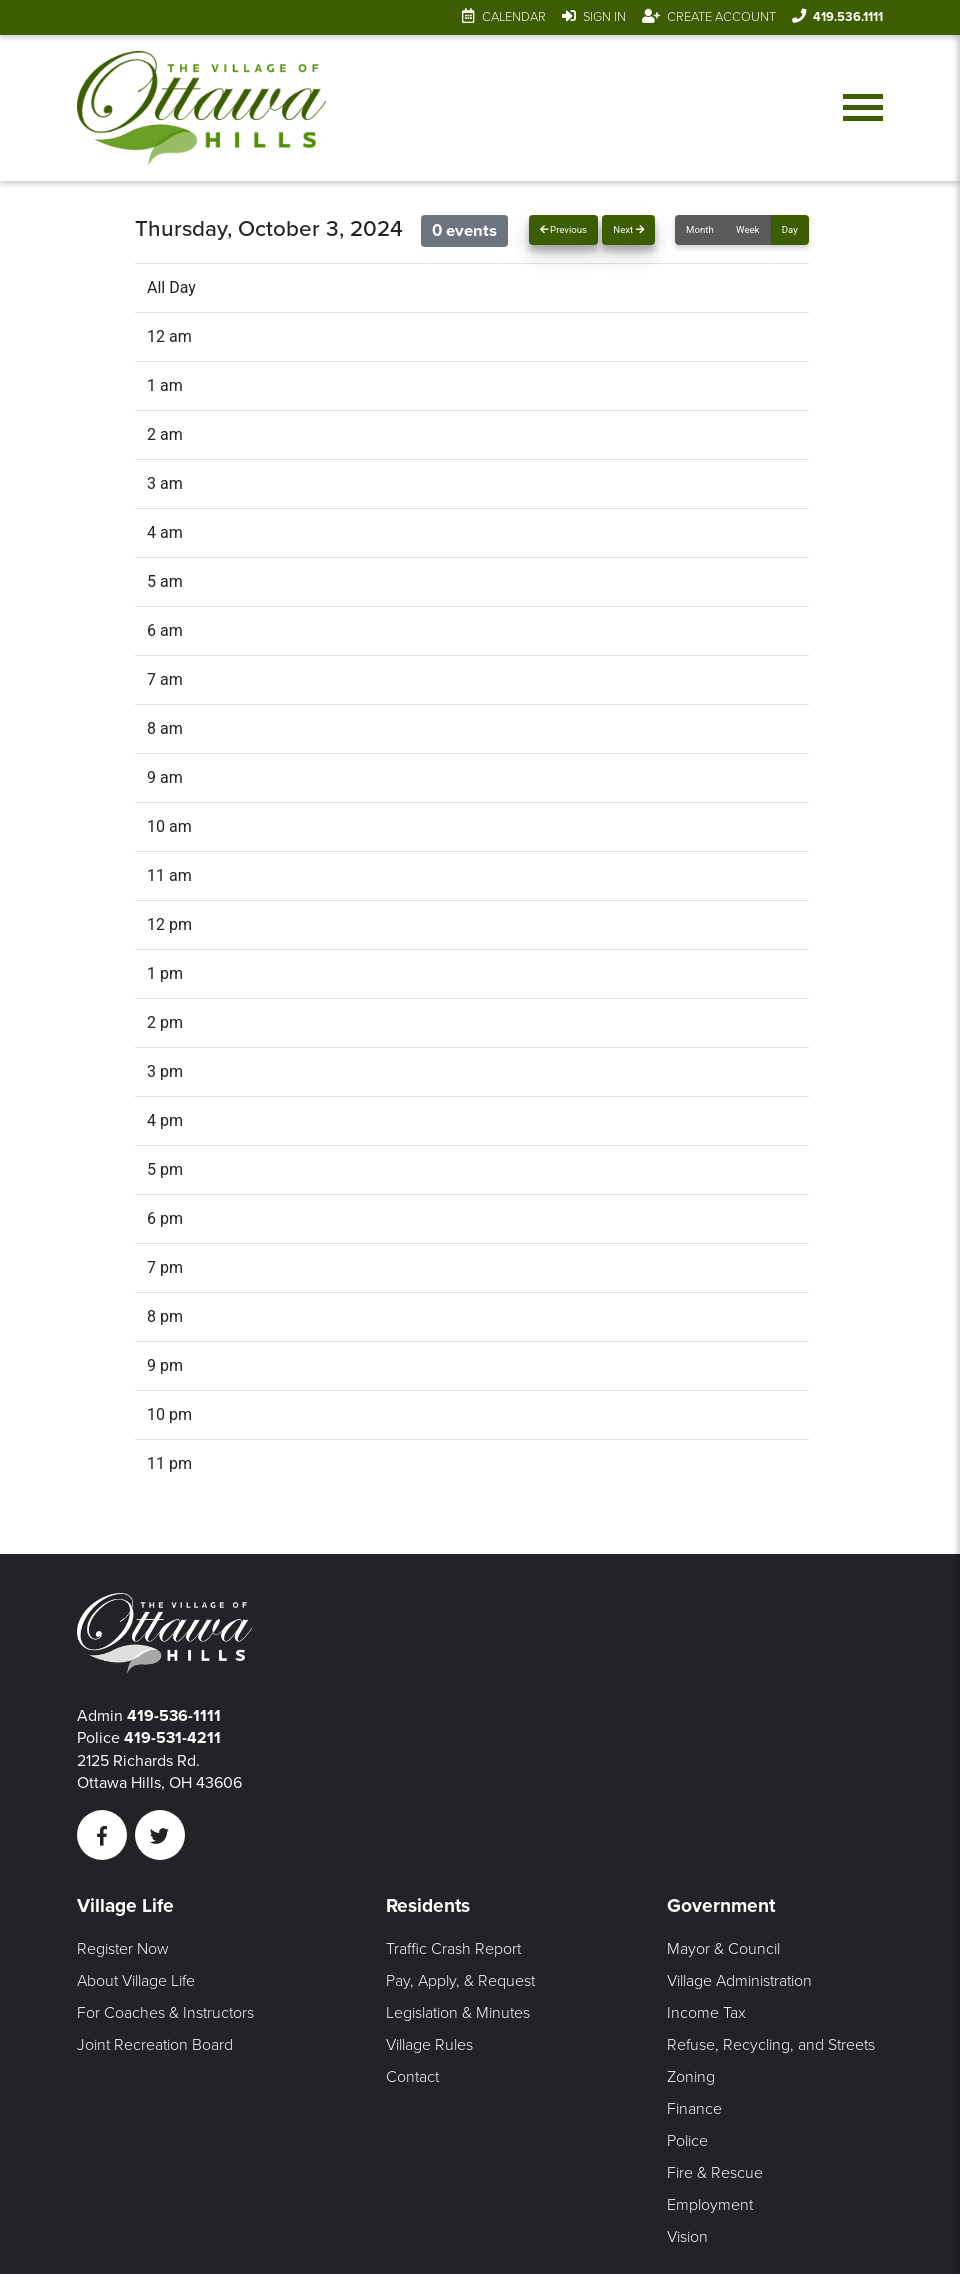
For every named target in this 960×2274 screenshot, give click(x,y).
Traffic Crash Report (453, 1949)
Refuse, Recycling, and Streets (771, 2045)
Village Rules (429, 2045)
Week (747, 229)
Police (687, 2141)
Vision (687, 2237)
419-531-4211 (172, 1738)
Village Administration (739, 1981)
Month (700, 229)
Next (628, 229)
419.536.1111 (848, 17)
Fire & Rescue (715, 2173)
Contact (412, 2077)
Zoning (691, 2077)
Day (790, 229)
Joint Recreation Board (155, 2045)
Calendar (514, 17)
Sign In (604, 17)
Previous (563, 229)
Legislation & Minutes (458, 2013)
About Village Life (136, 1981)
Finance (694, 2109)
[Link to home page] (201, 108)
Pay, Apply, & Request (460, 1981)
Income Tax (706, 2013)
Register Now (123, 1949)
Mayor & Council (723, 1949)
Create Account (721, 17)
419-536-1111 (174, 1716)
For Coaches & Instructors (165, 2013)
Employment (710, 2205)
